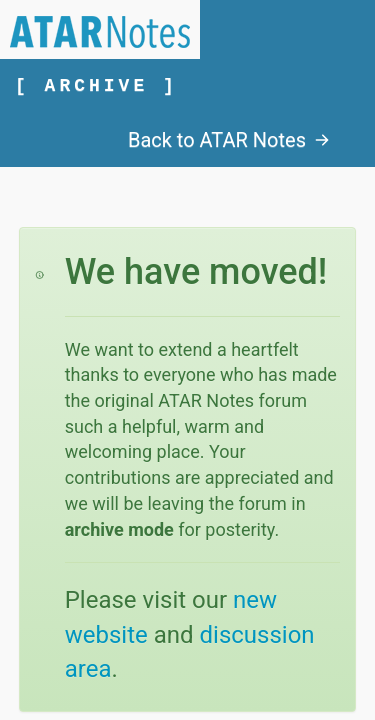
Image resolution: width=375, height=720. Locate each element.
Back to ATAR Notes (229, 140)
